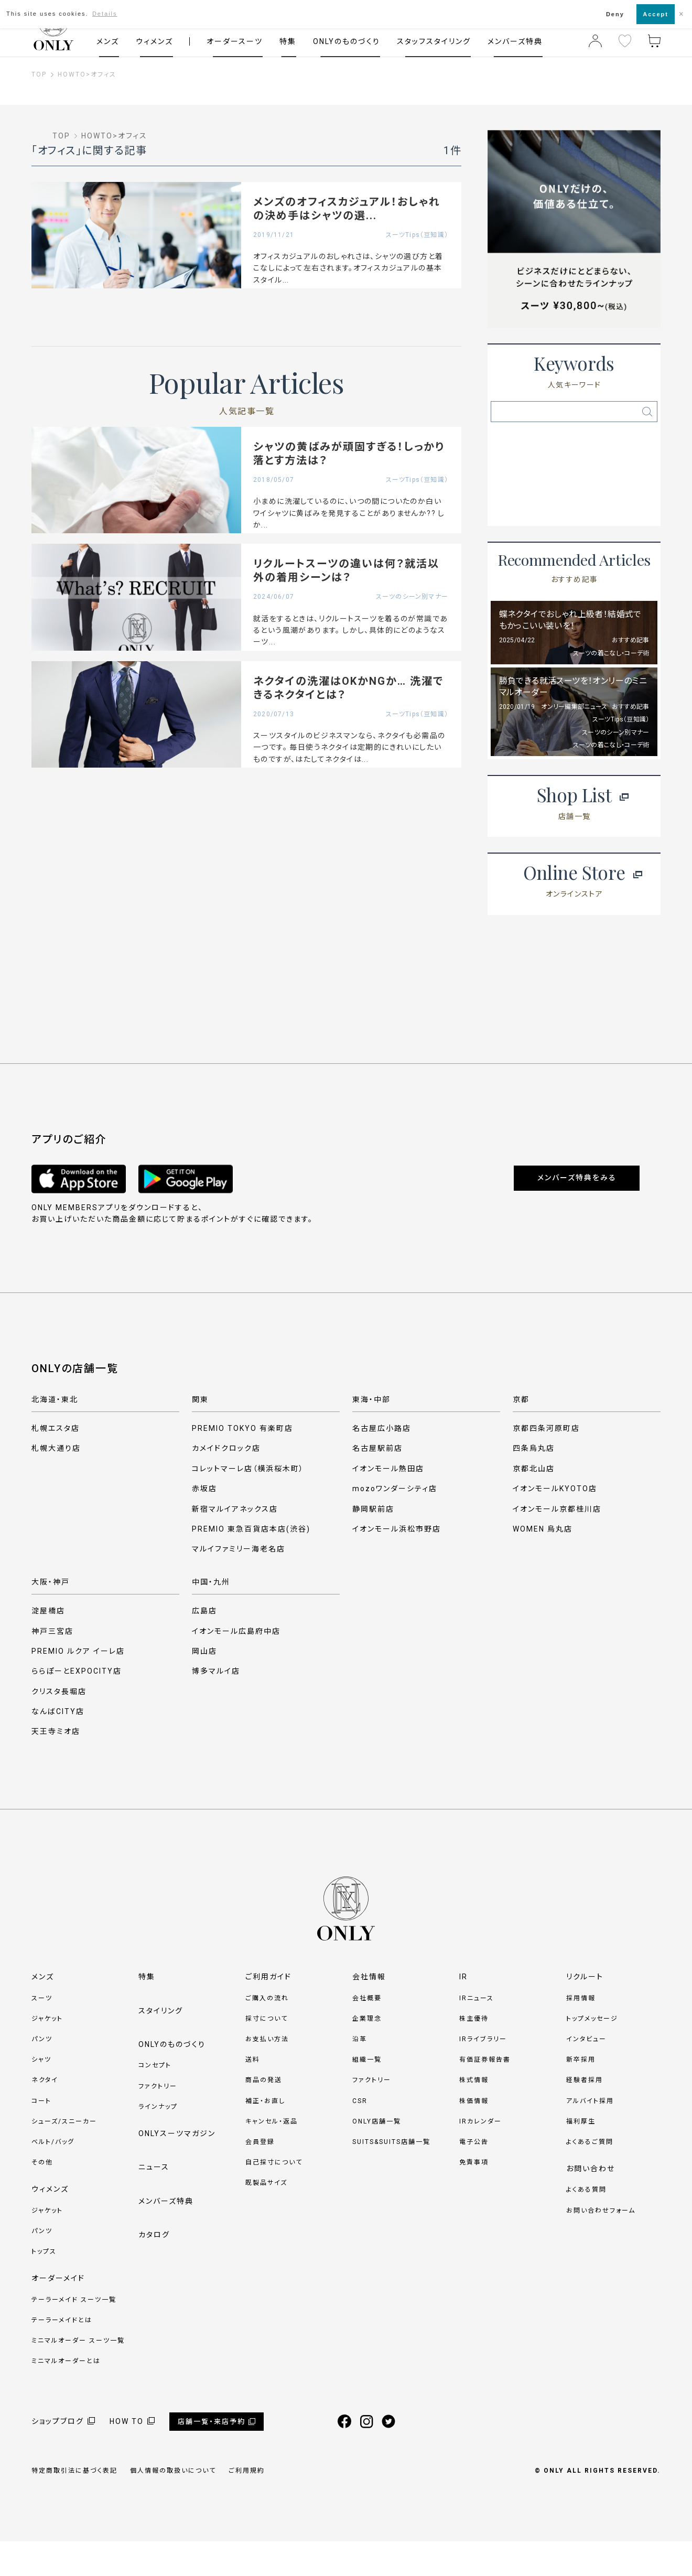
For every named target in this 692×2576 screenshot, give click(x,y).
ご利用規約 (247, 2505)
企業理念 (367, 2053)
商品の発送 (263, 2115)
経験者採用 (584, 2115)
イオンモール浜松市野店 (396, 1563)
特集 (287, 41)
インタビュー (586, 2073)
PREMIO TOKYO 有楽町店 (242, 1463)
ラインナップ (158, 2141)
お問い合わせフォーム (600, 2245)
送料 (252, 2094)
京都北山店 (534, 1503)
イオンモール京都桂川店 (557, 1543)
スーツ (41, 2032)
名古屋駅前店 (377, 1483)
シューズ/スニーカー (64, 2156)
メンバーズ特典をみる (577, 1213)
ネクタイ (616, 509)
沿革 (359, 2073)
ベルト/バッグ (52, 2176)
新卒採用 (581, 2094)
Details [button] (104, 13)
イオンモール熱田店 (388, 1503)
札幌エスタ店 (55, 1463)
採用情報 (581, 2032)
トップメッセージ (592, 2053)
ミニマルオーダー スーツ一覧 (78, 2375)
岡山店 (204, 1686)
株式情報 (474, 2115)
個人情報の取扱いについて (173, 2505)
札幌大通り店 (56, 1483)
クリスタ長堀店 (59, 1726)
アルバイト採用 (590, 2135)
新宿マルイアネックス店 (235, 1543)
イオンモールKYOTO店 (555, 1523)
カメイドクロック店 (226, 1483)
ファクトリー (157, 2121)
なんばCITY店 (57, 1746)
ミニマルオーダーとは (66, 2396)
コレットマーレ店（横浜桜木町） (248, 1503)
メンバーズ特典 (515, 41)
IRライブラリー (483, 2073)
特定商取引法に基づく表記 (74, 2505)
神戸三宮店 (52, 1666)
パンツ (41, 2073)
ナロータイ (532, 509)
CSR (359, 2135)
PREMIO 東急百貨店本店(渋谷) (251, 1563)
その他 (42, 2197)
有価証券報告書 (485, 2094)
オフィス (103, 74)
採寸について (266, 2053)
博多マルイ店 (216, 1706)
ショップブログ (57, 2456)
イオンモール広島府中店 (236, 1666)
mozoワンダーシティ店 (394, 1523)
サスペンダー (616, 446)
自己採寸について (273, 2197)
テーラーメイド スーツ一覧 (73, 2334)
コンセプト (154, 2100)
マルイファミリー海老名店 (238, 1584)
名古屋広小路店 (381, 1463)
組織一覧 (367, 2094)
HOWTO (72, 74)
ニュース (153, 2202)
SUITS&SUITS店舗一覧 (391, 2176)
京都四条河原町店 (546, 1463)
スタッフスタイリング (434, 41)
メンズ (107, 41)
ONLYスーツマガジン (176, 2168)
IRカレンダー (480, 2156)
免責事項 (474, 2197)
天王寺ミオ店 (55, 1766)
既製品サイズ (266, 2218)
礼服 (616, 478)
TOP (39, 74)
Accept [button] (655, 14)
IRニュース (476, 2032)
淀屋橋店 (48, 1646)
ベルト (531, 478)
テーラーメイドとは (61, 2354)
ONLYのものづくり (346, 41)
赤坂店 (204, 1523)
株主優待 (474, 2053)
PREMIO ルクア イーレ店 (78, 1686)
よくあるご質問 (589, 2176)
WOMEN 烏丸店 (542, 1563)
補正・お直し (265, 2135)
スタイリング (160, 2045)
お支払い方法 (267, 2073)
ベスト (531, 540)
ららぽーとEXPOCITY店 (76, 1706)
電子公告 (474, 2176)
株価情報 (474, 2135)
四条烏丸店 (534, 1483)
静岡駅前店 (373, 1543)
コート (41, 2135)
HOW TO (127, 2456)
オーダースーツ (235, 41)
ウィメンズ (154, 41)
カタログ (154, 2270)
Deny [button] (615, 14)
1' (616, 540)
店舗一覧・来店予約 (211, 2456)
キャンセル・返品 (271, 2156)
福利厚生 (581, 2156)
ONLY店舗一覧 (376, 2156)
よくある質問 (586, 2224)
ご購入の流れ (267, 2032)
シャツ (41, 2094)
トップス (44, 2286)
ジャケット (47, 2053)
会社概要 (367, 2032)
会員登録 (260, 2176)
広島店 (204, 1646)
